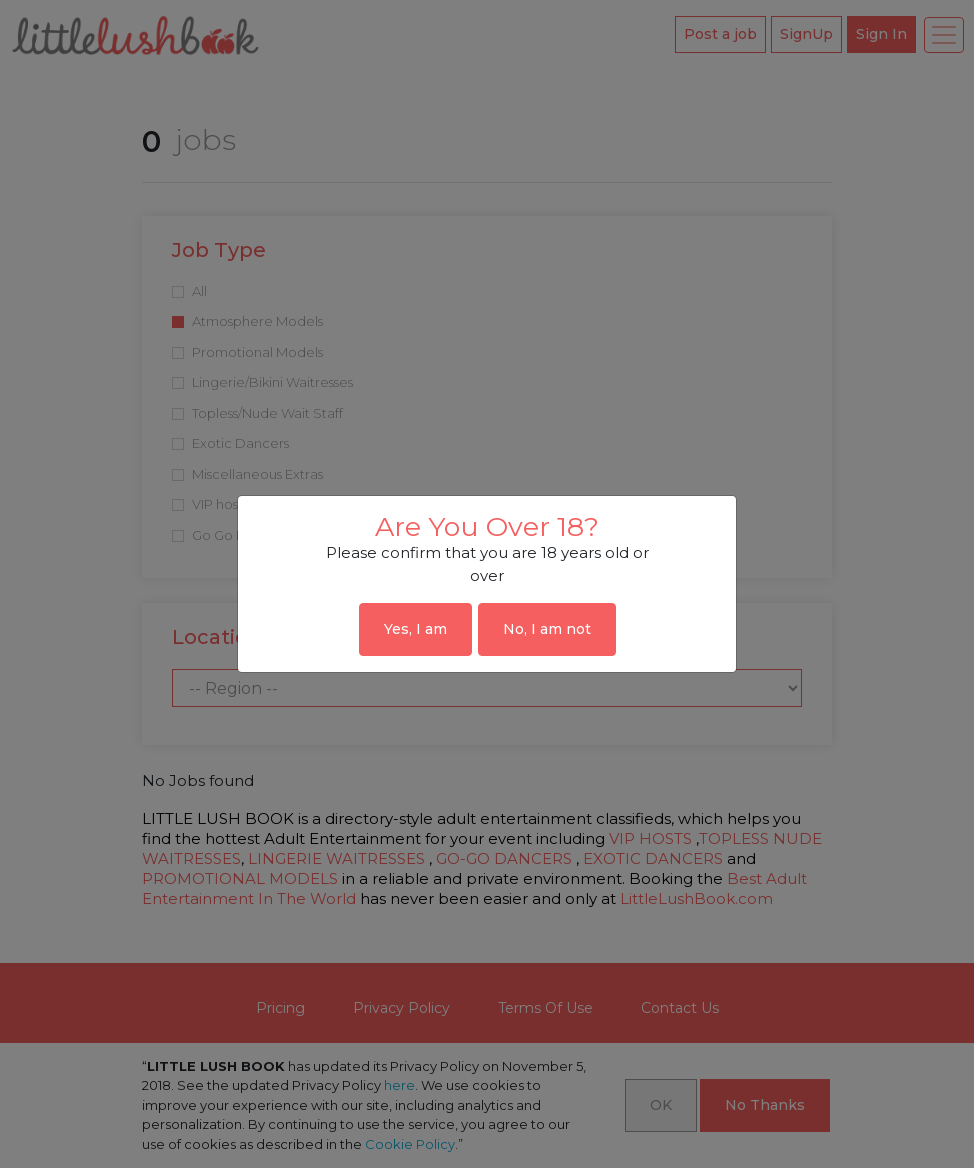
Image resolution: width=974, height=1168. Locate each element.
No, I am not (547, 629)
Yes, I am (415, 629)
